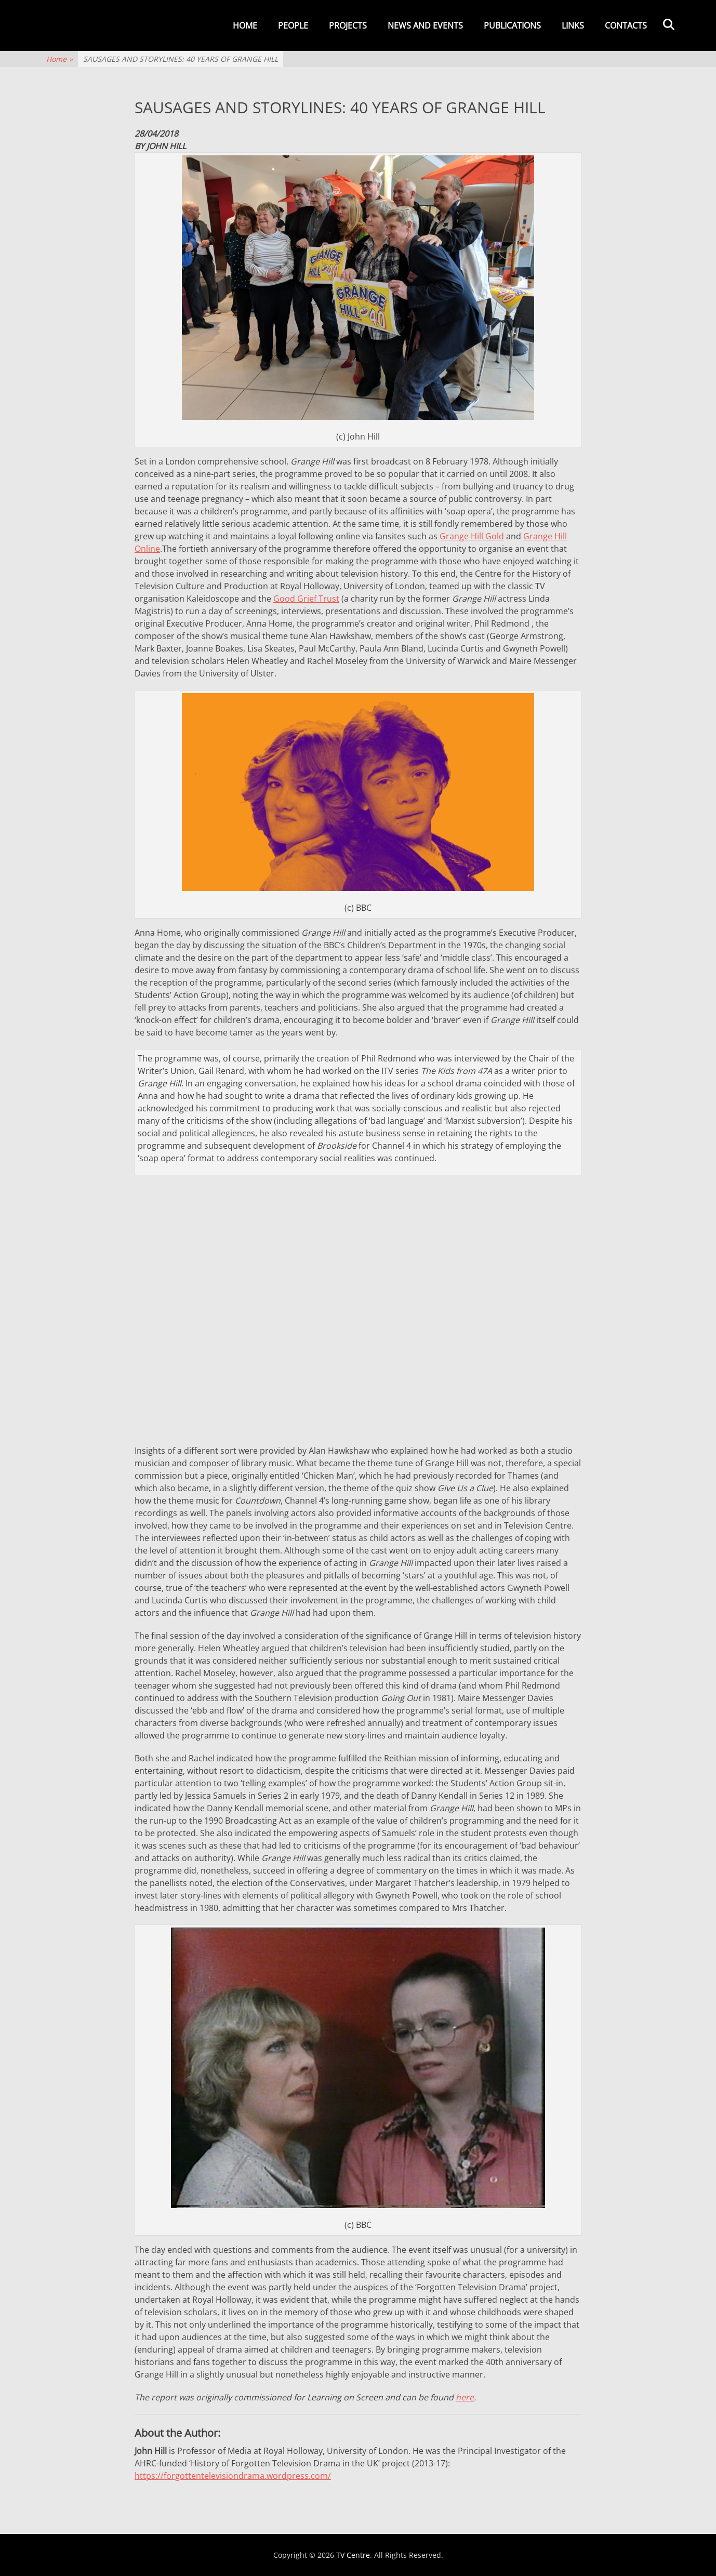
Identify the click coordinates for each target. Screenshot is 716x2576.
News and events (425, 25)
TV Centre (353, 2555)
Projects (348, 25)
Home (245, 25)
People (293, 25)
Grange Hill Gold (472, 536)
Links (573, 25)
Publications (512, 25)
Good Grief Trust (306, 598)
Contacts (626, 25)
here (465, 2397)
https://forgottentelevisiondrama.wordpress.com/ (233, 2475)
